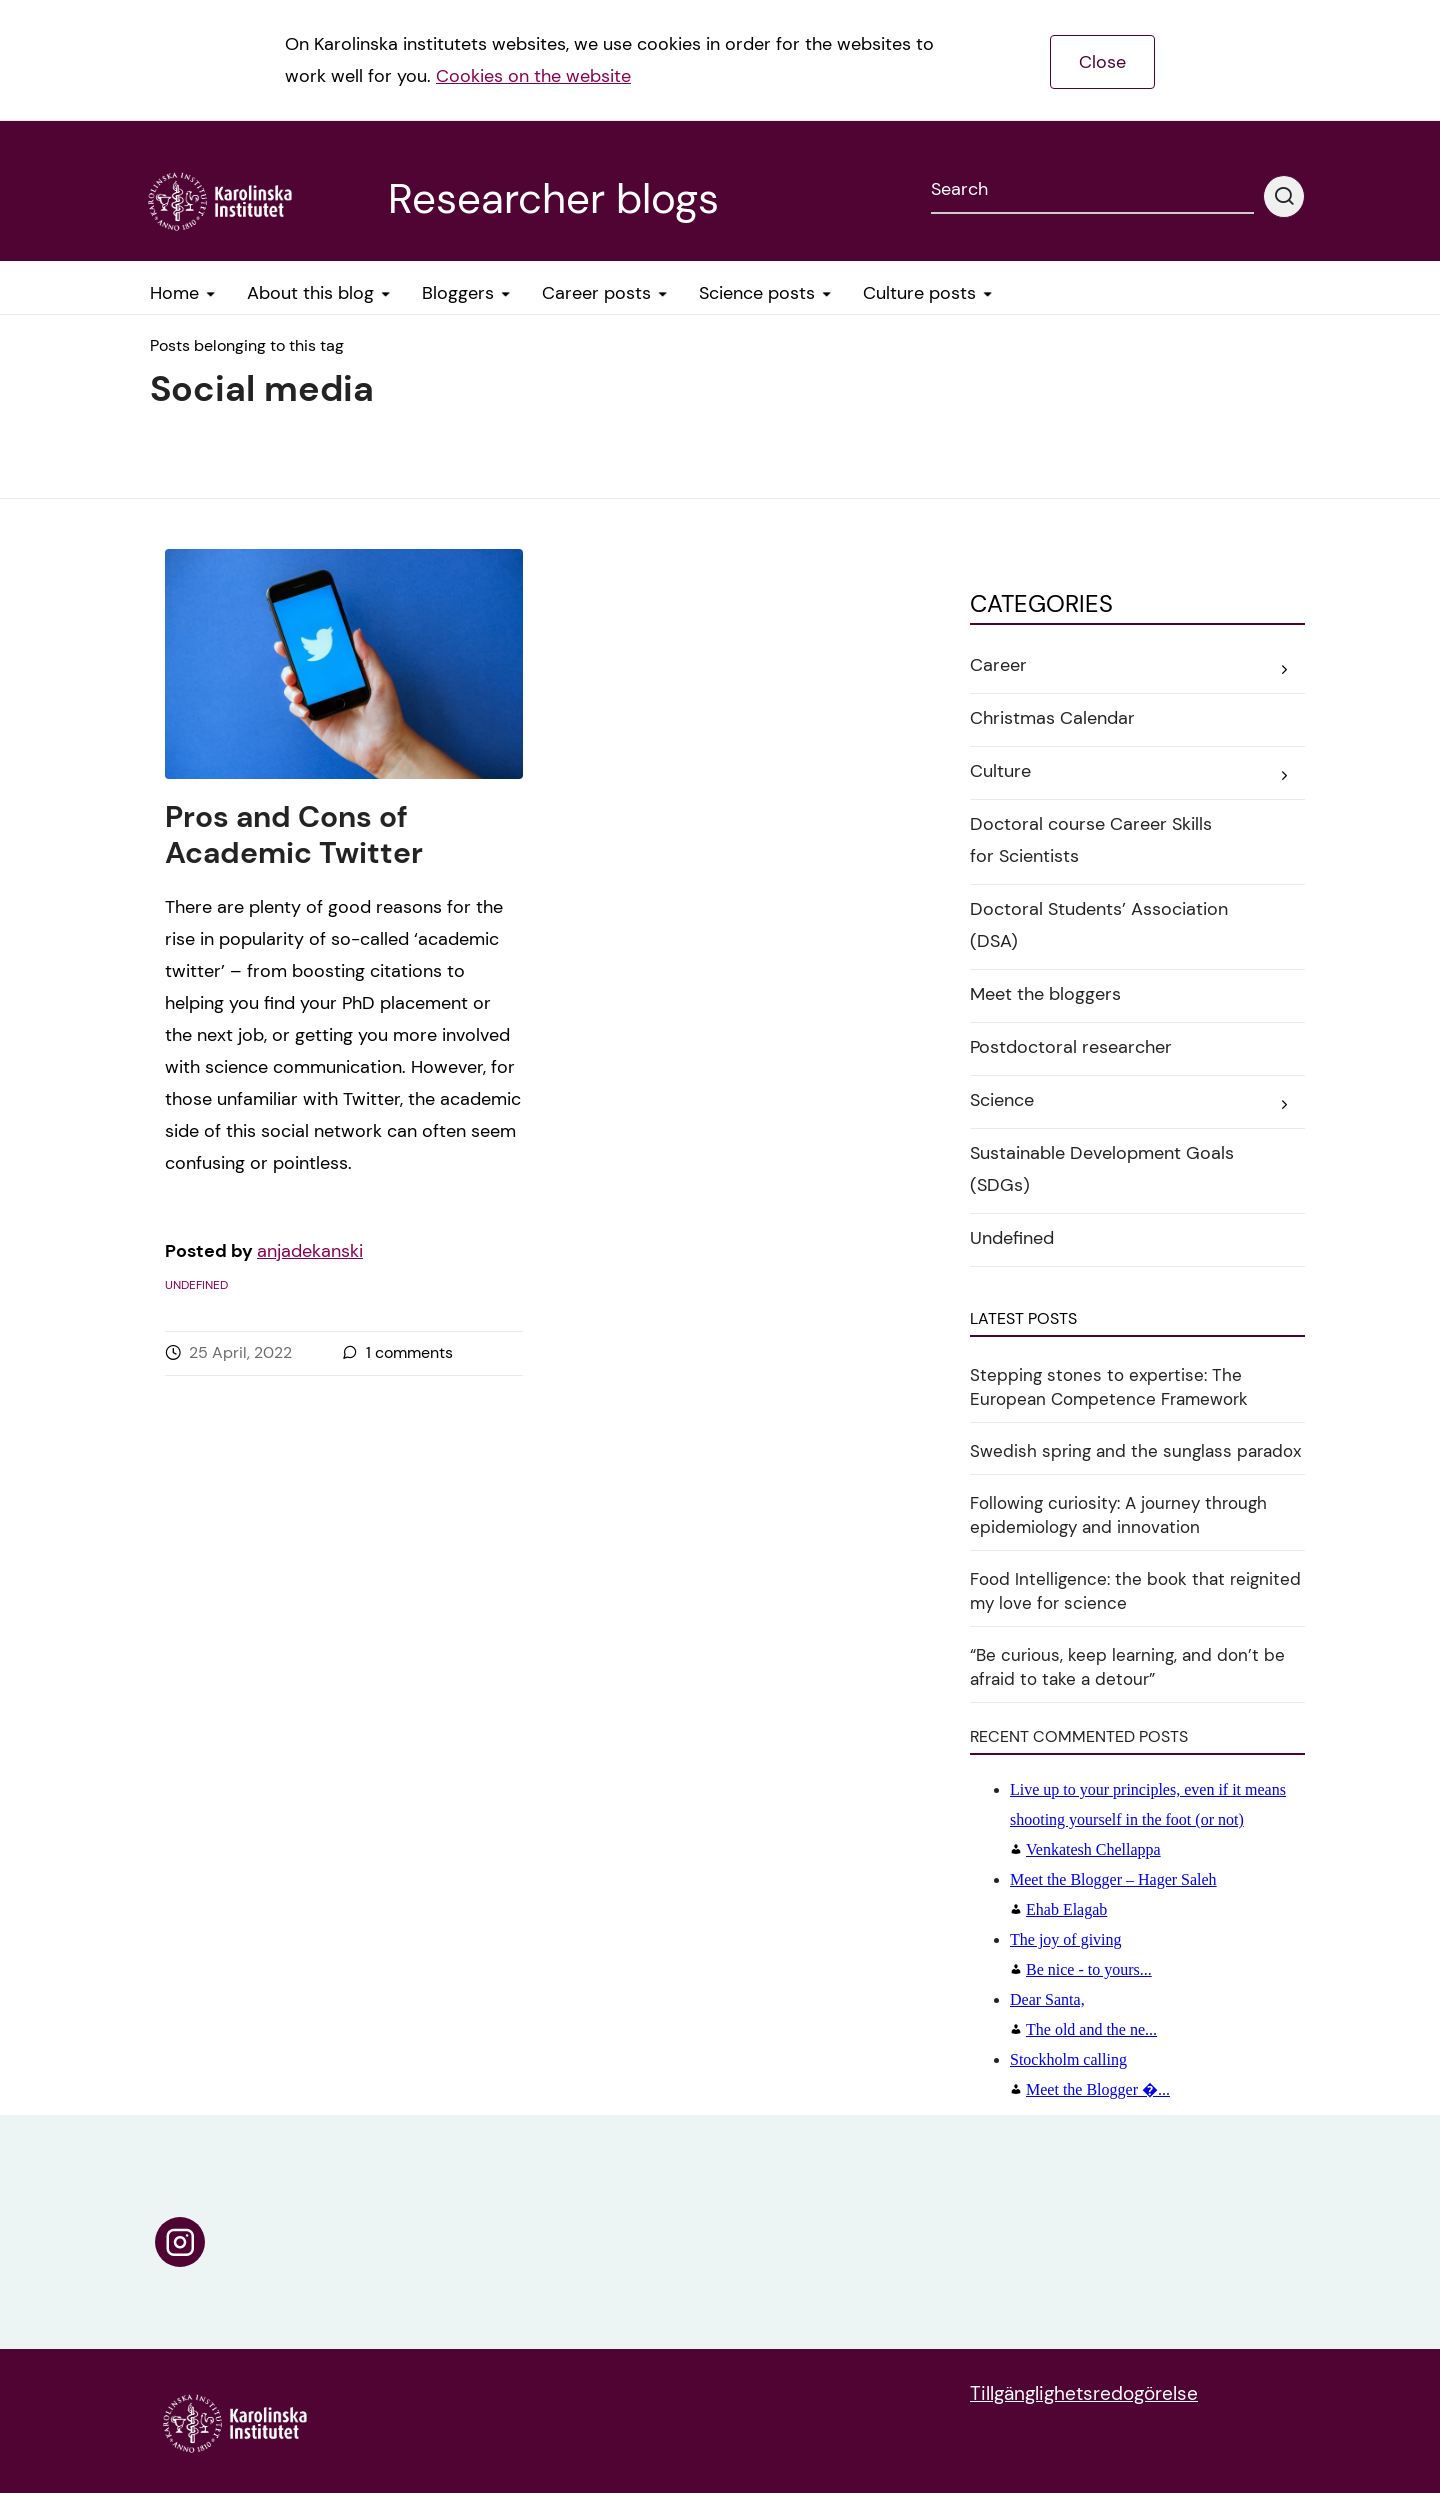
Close (1102, 62)
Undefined (196, 1285)
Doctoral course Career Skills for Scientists (1091, 840)
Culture (1000, 771)
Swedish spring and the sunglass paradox (1135, 1451)
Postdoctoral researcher (1071, 1047)
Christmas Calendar (1052, 718)
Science (1002, 1100)
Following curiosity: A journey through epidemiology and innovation (1118, 1515)
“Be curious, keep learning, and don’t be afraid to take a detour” (1127, 1667)
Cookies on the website (533, 76)
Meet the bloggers (1045, 994)
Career (998, 665)
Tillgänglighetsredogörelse (1084, 2393)
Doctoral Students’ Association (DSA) (1099, 925)
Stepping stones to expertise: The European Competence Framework (1109, 1387)
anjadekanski (310, 1251)
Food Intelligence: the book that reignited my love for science (1135, 1591)
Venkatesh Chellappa (1148, 1819)
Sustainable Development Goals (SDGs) (1102, 1169)
